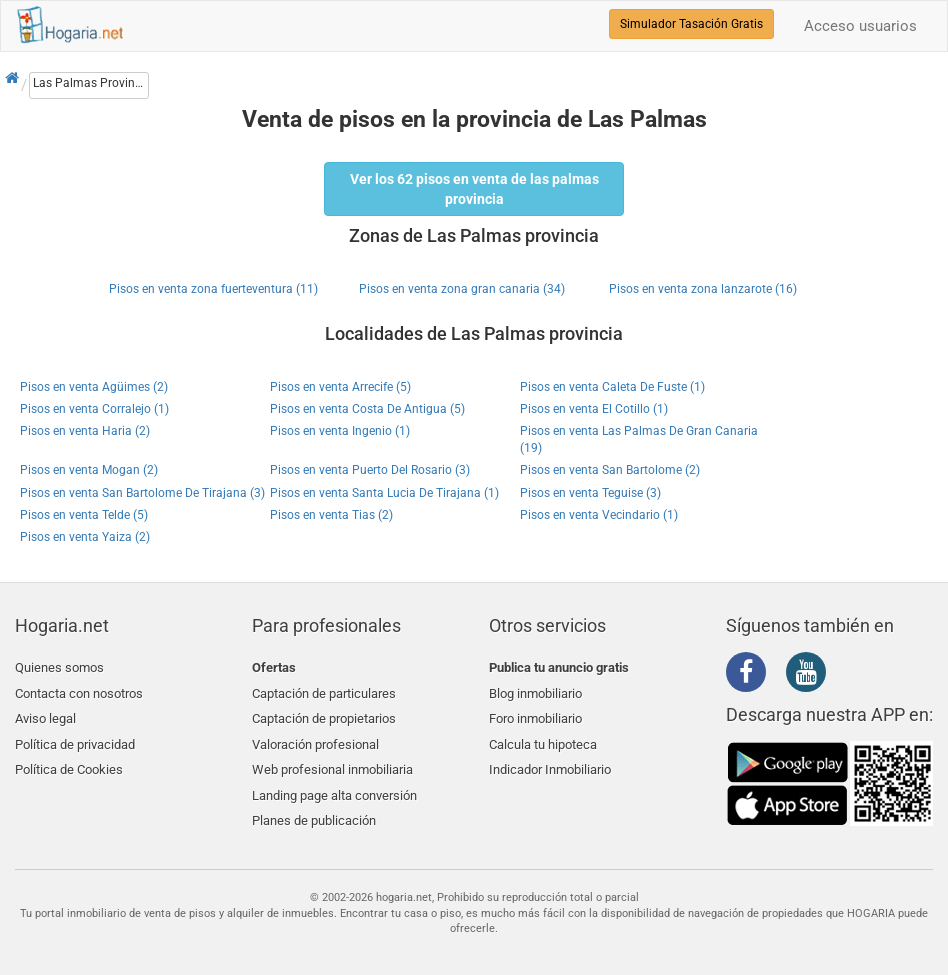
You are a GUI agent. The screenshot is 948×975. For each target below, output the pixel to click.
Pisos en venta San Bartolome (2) (610, 470)
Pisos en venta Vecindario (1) (599, 515)
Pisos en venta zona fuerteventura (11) (213, 289)
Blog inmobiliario (535, 691)
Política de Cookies (69, 761)
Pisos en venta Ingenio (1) (340, 431)
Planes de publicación (314, 809)
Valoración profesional (315, 738)
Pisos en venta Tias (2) (331, 515)
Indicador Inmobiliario (550, 761)
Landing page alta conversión (334, 785)
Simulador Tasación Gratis (691, 24)
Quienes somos (59, 667)
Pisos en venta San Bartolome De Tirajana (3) (142, 493)
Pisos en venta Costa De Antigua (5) (367, 409)
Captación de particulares (324, 691)
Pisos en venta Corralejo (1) (94, 409)
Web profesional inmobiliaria (332, 761)
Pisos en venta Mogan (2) (89, 470)
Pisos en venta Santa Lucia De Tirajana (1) (384, 493)
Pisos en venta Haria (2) (85, 431)
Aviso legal (45, 714)
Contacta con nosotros (79, 691)
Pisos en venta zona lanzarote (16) (703, 289)
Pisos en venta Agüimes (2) (94, 387)
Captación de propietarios (324, 714)
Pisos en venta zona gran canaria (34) (462, 289)
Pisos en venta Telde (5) (84, 515)
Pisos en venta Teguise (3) (590, 493)
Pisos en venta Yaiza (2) (85, 537)
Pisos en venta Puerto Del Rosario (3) (370, 470)
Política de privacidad (75, 738)
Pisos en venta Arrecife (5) (340, 387)
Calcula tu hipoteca (543, 738)
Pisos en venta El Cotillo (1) (594, 409)
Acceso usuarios (860, 26)
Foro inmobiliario (535, 714)
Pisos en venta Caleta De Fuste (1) (612, 387)
